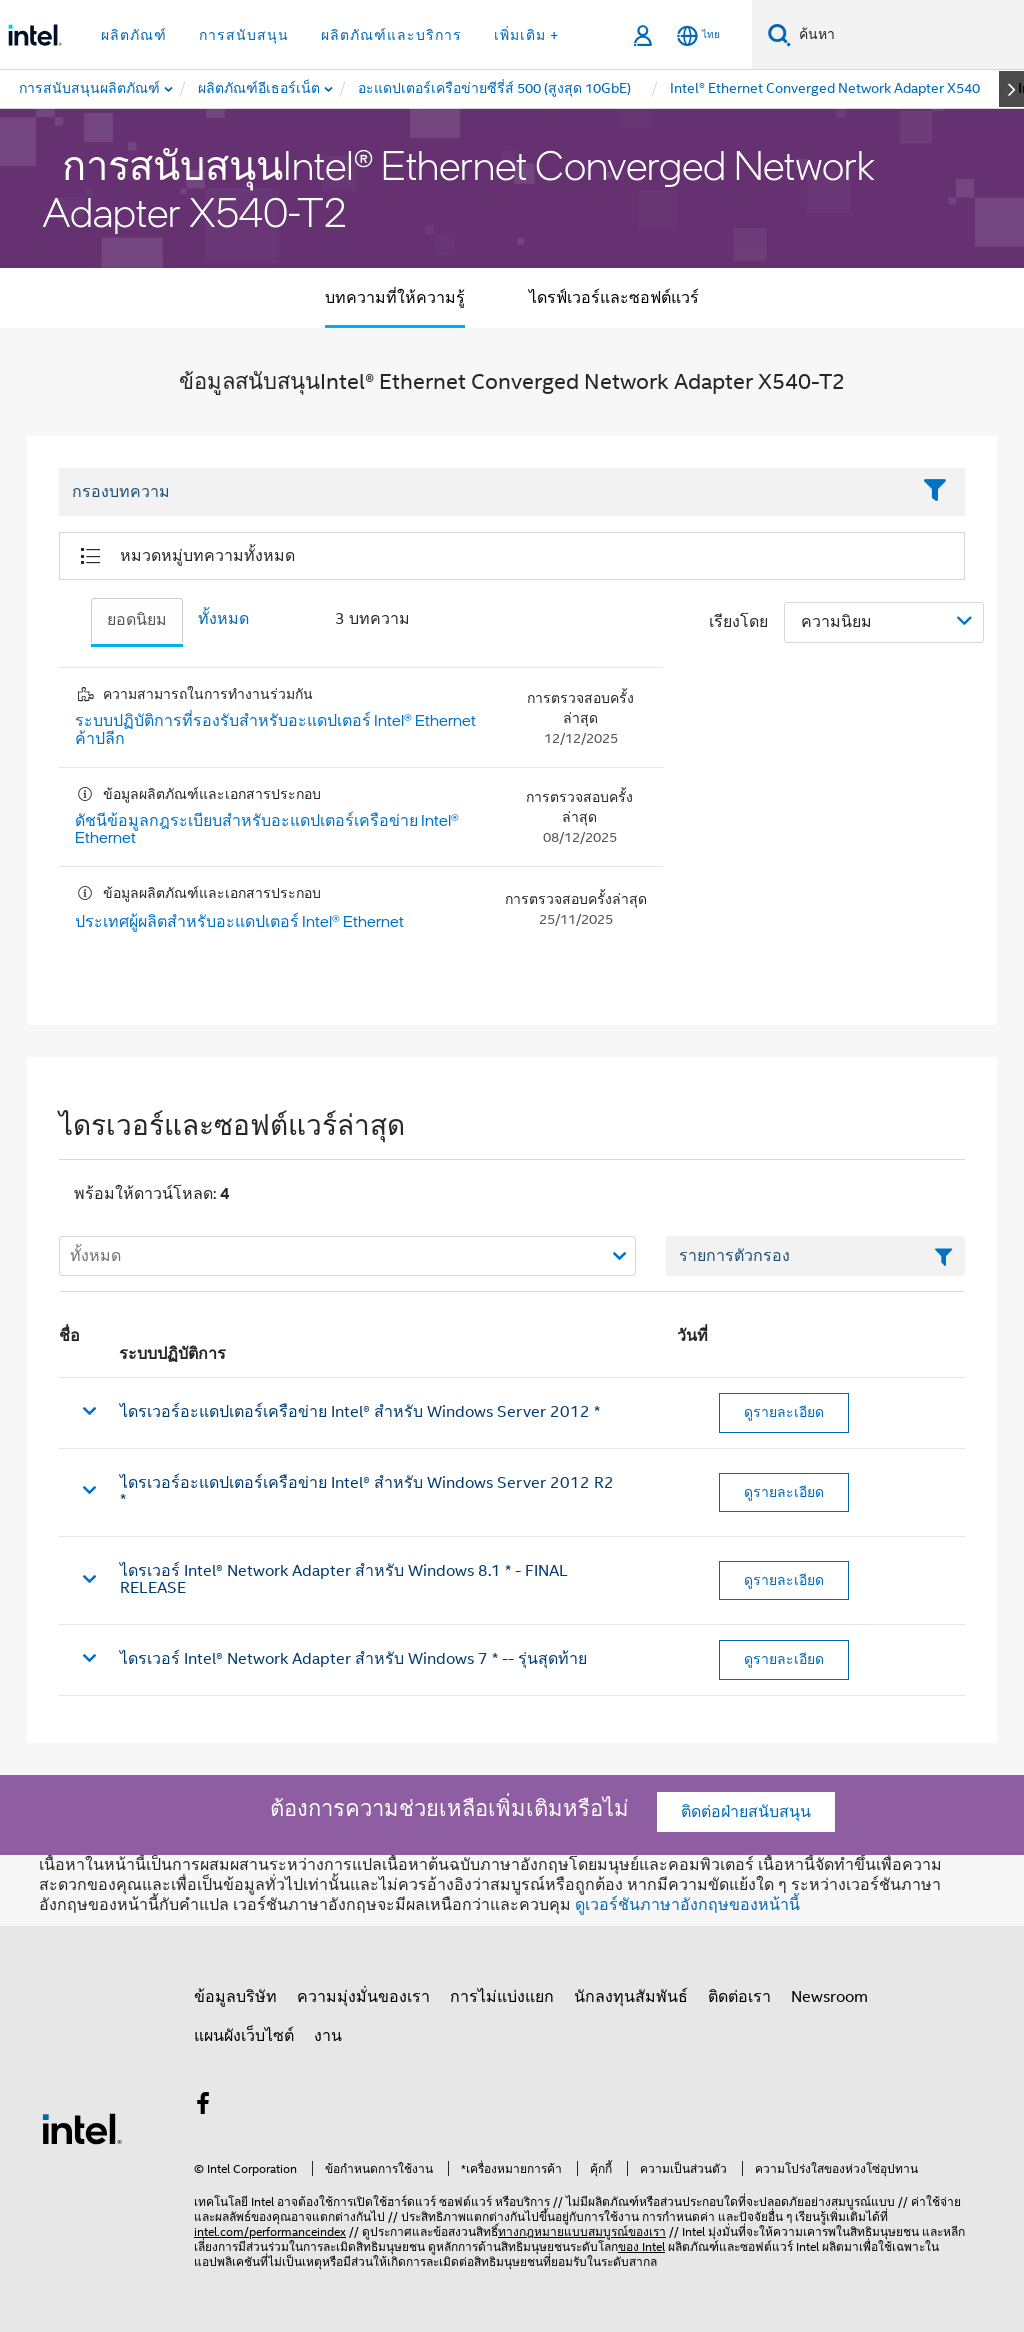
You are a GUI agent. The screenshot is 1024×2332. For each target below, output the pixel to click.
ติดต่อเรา (739, 1997)
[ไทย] (698, 35)
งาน (328, 2036)
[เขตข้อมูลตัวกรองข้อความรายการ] (815, 1256)
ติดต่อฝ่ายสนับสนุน (746, 1812)
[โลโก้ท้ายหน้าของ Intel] (82, 2128)
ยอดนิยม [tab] (137, 620)
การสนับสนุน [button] (244, 35)
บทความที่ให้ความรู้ (395, 298)
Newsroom (829, 1997)
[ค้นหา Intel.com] (907, 35)
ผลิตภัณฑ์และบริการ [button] (391, 35)
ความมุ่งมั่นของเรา (363, 1997)
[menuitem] (260, 89)
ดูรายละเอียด (784, 1412)
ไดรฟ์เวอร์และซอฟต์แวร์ (614, 298)
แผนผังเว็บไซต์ (244, 2036)
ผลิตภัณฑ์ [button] (134, 35)
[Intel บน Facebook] (203, 2107)
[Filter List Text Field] (484, 493)
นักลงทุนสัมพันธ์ (631, 1997)
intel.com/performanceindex (270, 2231)
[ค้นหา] (779, 34)
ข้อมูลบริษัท (235, 1997)
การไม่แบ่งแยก (502, 1997)
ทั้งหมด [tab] (223, 619)
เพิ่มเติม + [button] (526, 35)
